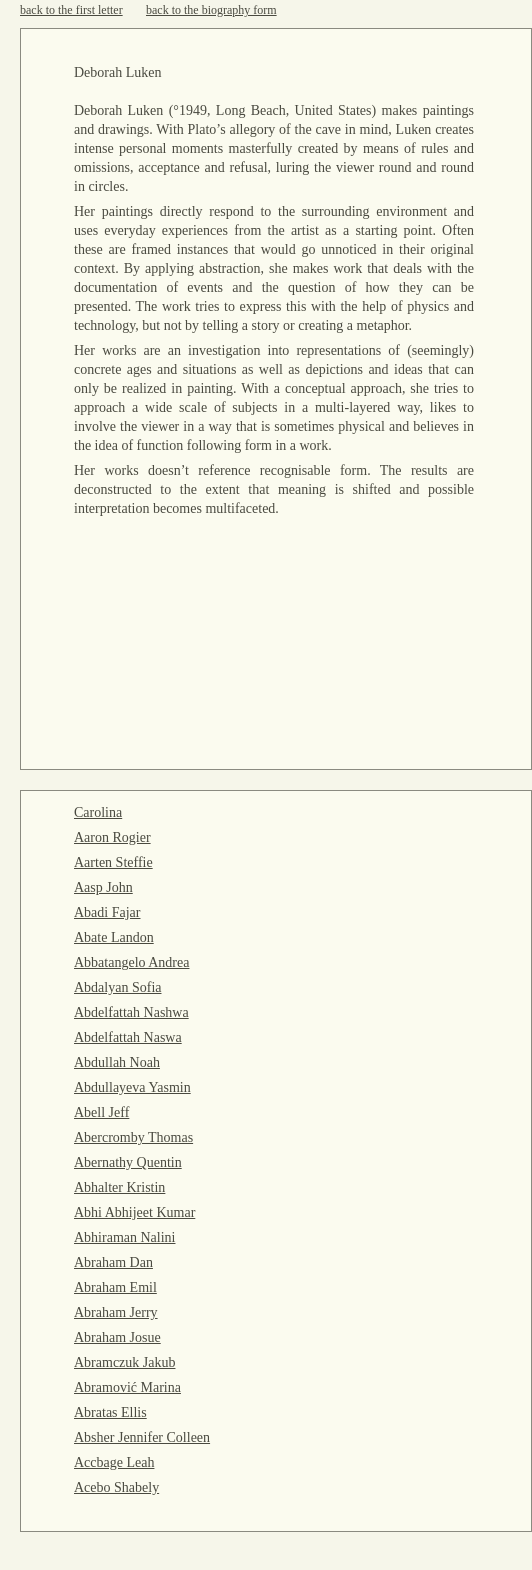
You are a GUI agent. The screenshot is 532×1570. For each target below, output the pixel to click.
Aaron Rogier (112, 837)
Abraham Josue (117, 1337)
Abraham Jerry (116, 1312)
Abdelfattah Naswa (128, 1037)
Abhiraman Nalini (124, 1237)
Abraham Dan (113, 1262)
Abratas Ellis (110, 1412)
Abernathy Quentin (128, 1162)
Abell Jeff (101, 1112)
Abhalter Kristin (119, 1187)
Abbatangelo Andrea (131, 962)
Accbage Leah (114, 1462)
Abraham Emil (115, 1287)
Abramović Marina (127, 1387)
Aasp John (103, 887)
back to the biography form (211, 10)
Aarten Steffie (113, 862)
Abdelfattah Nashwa (131, 1012)
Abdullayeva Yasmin (132, 1087)
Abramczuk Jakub (124, 1362)
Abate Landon (114, 937)
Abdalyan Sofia (117, 987)
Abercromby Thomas (133, 1137)
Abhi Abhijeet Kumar (134, 1212)
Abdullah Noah (117, 1062)
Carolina (98, 812)
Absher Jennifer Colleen (142, 1437)
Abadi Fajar (107, 912)
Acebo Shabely (116, 1487)
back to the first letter (71, 10)
